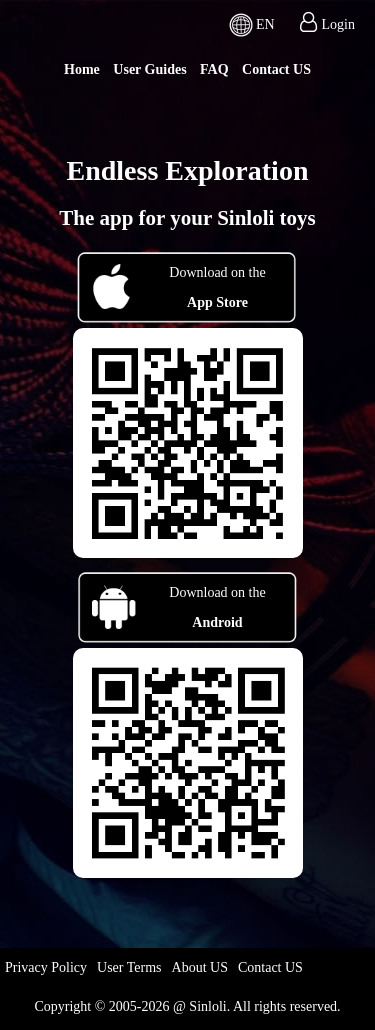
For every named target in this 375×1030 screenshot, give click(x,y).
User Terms (129, 967)
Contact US (276, 69)
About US (200, 967)
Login (338, 24)
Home (82, 69)
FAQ (214, 69)
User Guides (149, 69)
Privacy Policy (46, 967)
